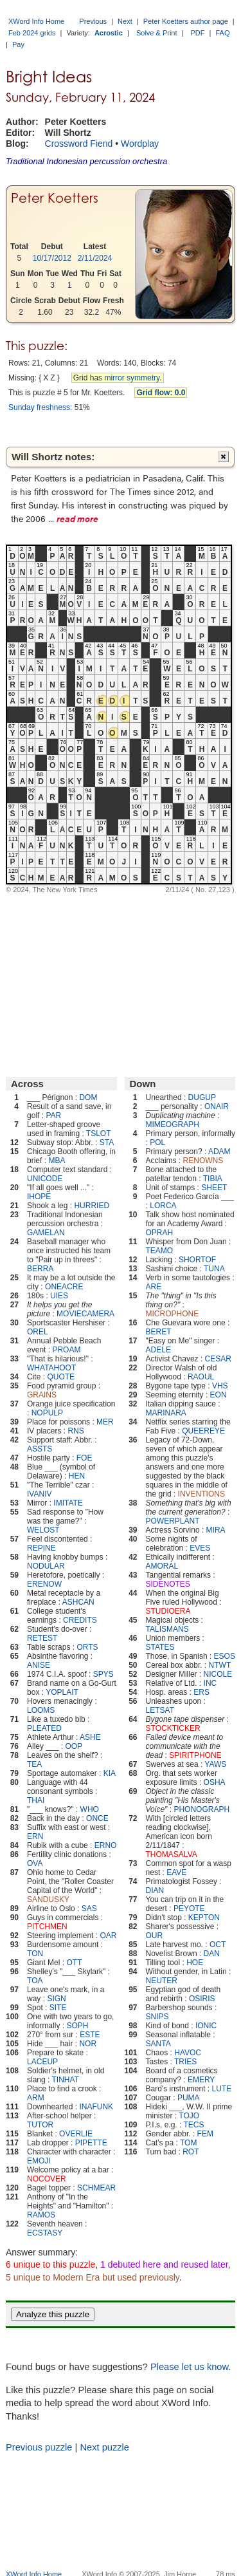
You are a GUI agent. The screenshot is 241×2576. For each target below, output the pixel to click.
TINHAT (65, 2079)
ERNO (105, 1845)
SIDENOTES (168, 1584)
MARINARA (166, 1412)
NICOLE (218, 1674)
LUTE (222, 2088)
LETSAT (160, 1710)
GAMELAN (46, 1232)
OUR (154, 1935)
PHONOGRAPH (201, 1809)
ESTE (90, 2034)
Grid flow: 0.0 (160, 392)
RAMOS (41, 2214)
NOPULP (47, 1412)
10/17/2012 (52, 258)
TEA (34, 1764)
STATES (160, 1647)
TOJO (189, 2115)
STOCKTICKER (173, 1728)
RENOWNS (203, 1160)
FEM (205, 2133)
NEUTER (161, 1980)
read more (77, 518)
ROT (191, 2151)
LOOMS (41, 1710)
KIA (109, 1773)
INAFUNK (96, 2106)
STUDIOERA (168, 1611)
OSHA (215, 1782)
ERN (35, 1836)
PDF (198, 33)
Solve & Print (156, 33)
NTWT (220, 1665)
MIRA (216, 1530)
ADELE (158, 1349)
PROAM (66, 1349)
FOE (84, 1457)
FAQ (223, 33)
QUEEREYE (203, 1430)
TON (35, 1953)
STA (107, 1142)
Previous (93, 21)
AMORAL (162, 1566)
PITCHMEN (47, 1926)
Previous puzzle (39, 2447)
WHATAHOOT (51, 1367)
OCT (218, 1944)
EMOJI (39, 2160)
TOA (34, 1980)
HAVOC (187, 2052)
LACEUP (42, 2061)
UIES (59, 1295)
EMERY (201, 2079)
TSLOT (98, 1133)
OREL (37, 1331)
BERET (159, 1331)
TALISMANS (167, 1629)
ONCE (97, 1818)
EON (218, 1394)
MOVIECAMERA (85, 1313)
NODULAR (46, 1566)
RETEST (42, 1638)
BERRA (40, 1268)
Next (125, 21)
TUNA (214, 1268)
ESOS (224, 1656)
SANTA (158, 2043)
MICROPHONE (172, 1313)
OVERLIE (76, 2133)
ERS (201, 1692)
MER (105, 1421)
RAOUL (201, 1376)
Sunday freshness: (40, 407)
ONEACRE (64, 1286)
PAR (53, 1115)
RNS (75, 1430)
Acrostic (108, 33)
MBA (56, 1160)
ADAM (219, 1151)
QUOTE (61, 1376)
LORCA (163, 1205)
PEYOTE (189, 1908)
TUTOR (40, 2124)
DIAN (155, 1890)
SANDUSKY (48, 1899)
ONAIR (216, 1106)
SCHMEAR (96, 2187)
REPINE (41, 1548)
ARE (154, 1286)
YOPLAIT (62, 1692)
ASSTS (39, 1448)
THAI (35, 1800)
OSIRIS (202, 1998)
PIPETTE (91, 2142)
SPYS (103, 1674)
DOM (88, 1097)
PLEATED (44, 1728)
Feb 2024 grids (31, 33)
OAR (108, 1935)
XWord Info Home (36, 21)
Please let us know (189, 2367)
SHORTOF (197, 1259)
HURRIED (91, 1205)
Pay (18, 44)
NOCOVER (46, 2178)
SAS (89, 1908)
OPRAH (160, 1232)
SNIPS (157, 2016)
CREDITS (80, 1620)
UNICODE (44, 1178)
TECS (193, 2124)
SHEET (214, 1187)
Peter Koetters (54, 198)
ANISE (38, 1665)
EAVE (176, 1872)
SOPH (77, 2025)
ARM (35, 2097)
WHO (89, 1809)
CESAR (218, 1358)
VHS (220, 1385)
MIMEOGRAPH (172, 1124)
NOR (87, 2043)
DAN (212, 1953)
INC (210, 1683)
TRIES (185, 2061)
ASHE (90, 1737)
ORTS (87, 1647)
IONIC (206, 2025)
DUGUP (202, 1097)
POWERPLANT (173, 1521)
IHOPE (39, 1196)
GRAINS (42, 1394)
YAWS (215, 1764)
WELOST (43, 1530)
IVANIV (39, 1493)
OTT (74, 1962)
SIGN (56, 1998)
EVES (200, 1548)
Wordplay (140, 143)
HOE (194, 1962)
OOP (73, 1746)
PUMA (188, 2097)
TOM (188, 2142)
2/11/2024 (95, 258)
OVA (34, 1863)
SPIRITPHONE (195, 1755)
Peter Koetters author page (185, 21)
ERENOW (44, 1584)
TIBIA (212, 1178)
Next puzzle (104, 2447)
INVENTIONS (201, 1493)
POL (157, 1142)
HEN (77, 1475)
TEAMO (160, 1250)
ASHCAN (78, 1602)
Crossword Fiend (79, 143)
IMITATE (68, 1502)
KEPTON (204, 1917)
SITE (58, 2007)
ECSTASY (44, 2232)
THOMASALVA (171, 1854)
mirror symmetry (131, 377)
